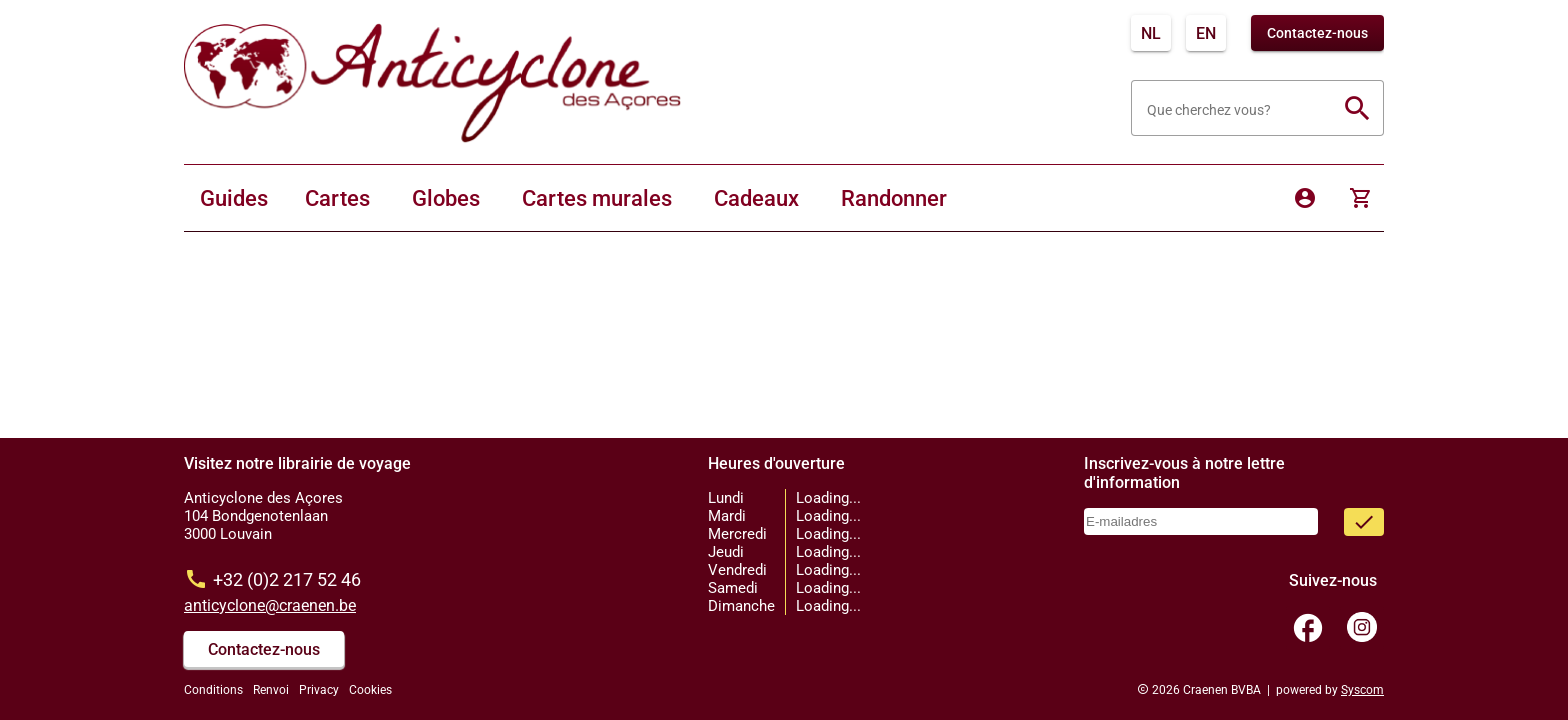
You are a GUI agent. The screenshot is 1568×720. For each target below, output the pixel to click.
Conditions (213, 690)
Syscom (1362, 690)
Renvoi (271, 690)
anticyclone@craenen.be (270, 605)
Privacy (319, 690)
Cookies (370, 690)
